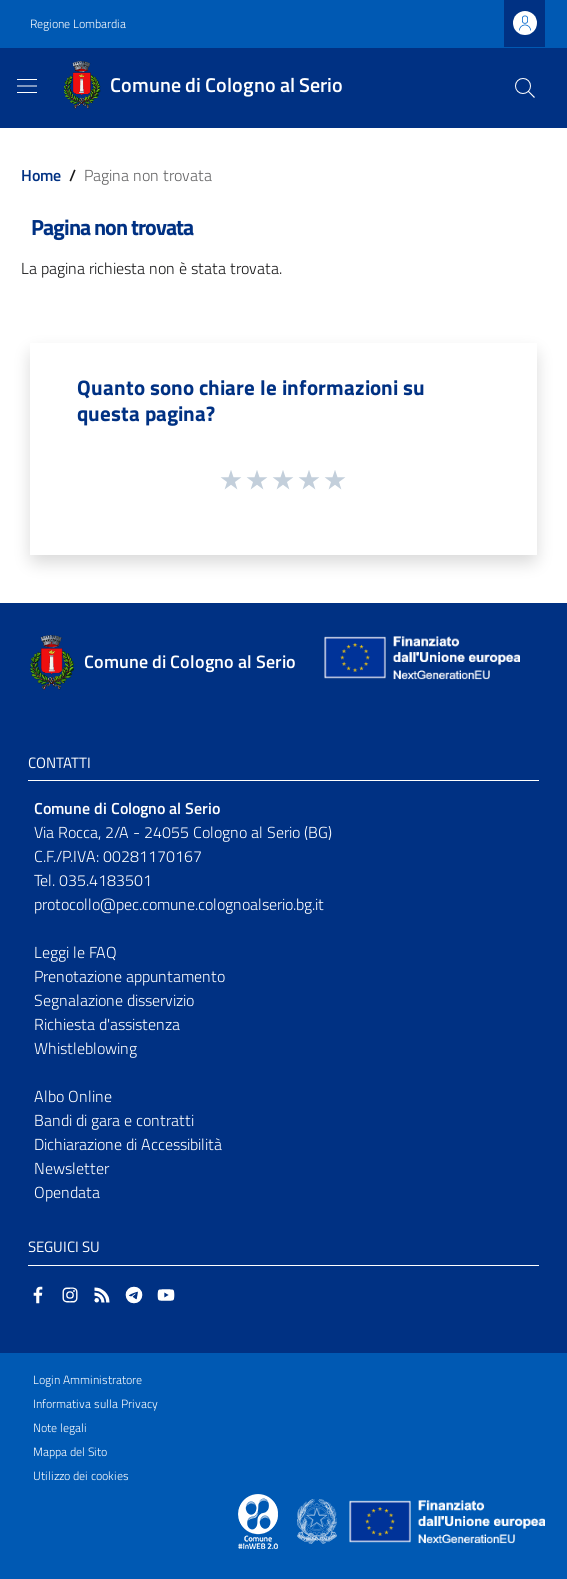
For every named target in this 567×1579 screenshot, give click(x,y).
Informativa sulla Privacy (95, 1403)
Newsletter (71, 1168)
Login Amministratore (87, 1379)
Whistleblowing (85, 1048)
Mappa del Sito (70, 1451)
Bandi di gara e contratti (114, 1120)
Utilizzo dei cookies (81, 1475)
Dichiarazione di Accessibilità (128, 1144)
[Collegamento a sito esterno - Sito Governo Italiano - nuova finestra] (318, 1520)
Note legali (60, 1427)
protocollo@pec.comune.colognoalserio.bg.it (179, 904)
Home (41, 175)
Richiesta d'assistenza (107, 1024)
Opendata (67, 1192)
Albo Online (73, 1096)
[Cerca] (525, 88)
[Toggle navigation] (27, 86)
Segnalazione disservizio (114, 1000)
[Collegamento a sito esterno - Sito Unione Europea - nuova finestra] (420, 662)
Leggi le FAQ (75, 952)
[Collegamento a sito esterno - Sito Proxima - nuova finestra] (258, 1520)
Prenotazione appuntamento (129, 976)
